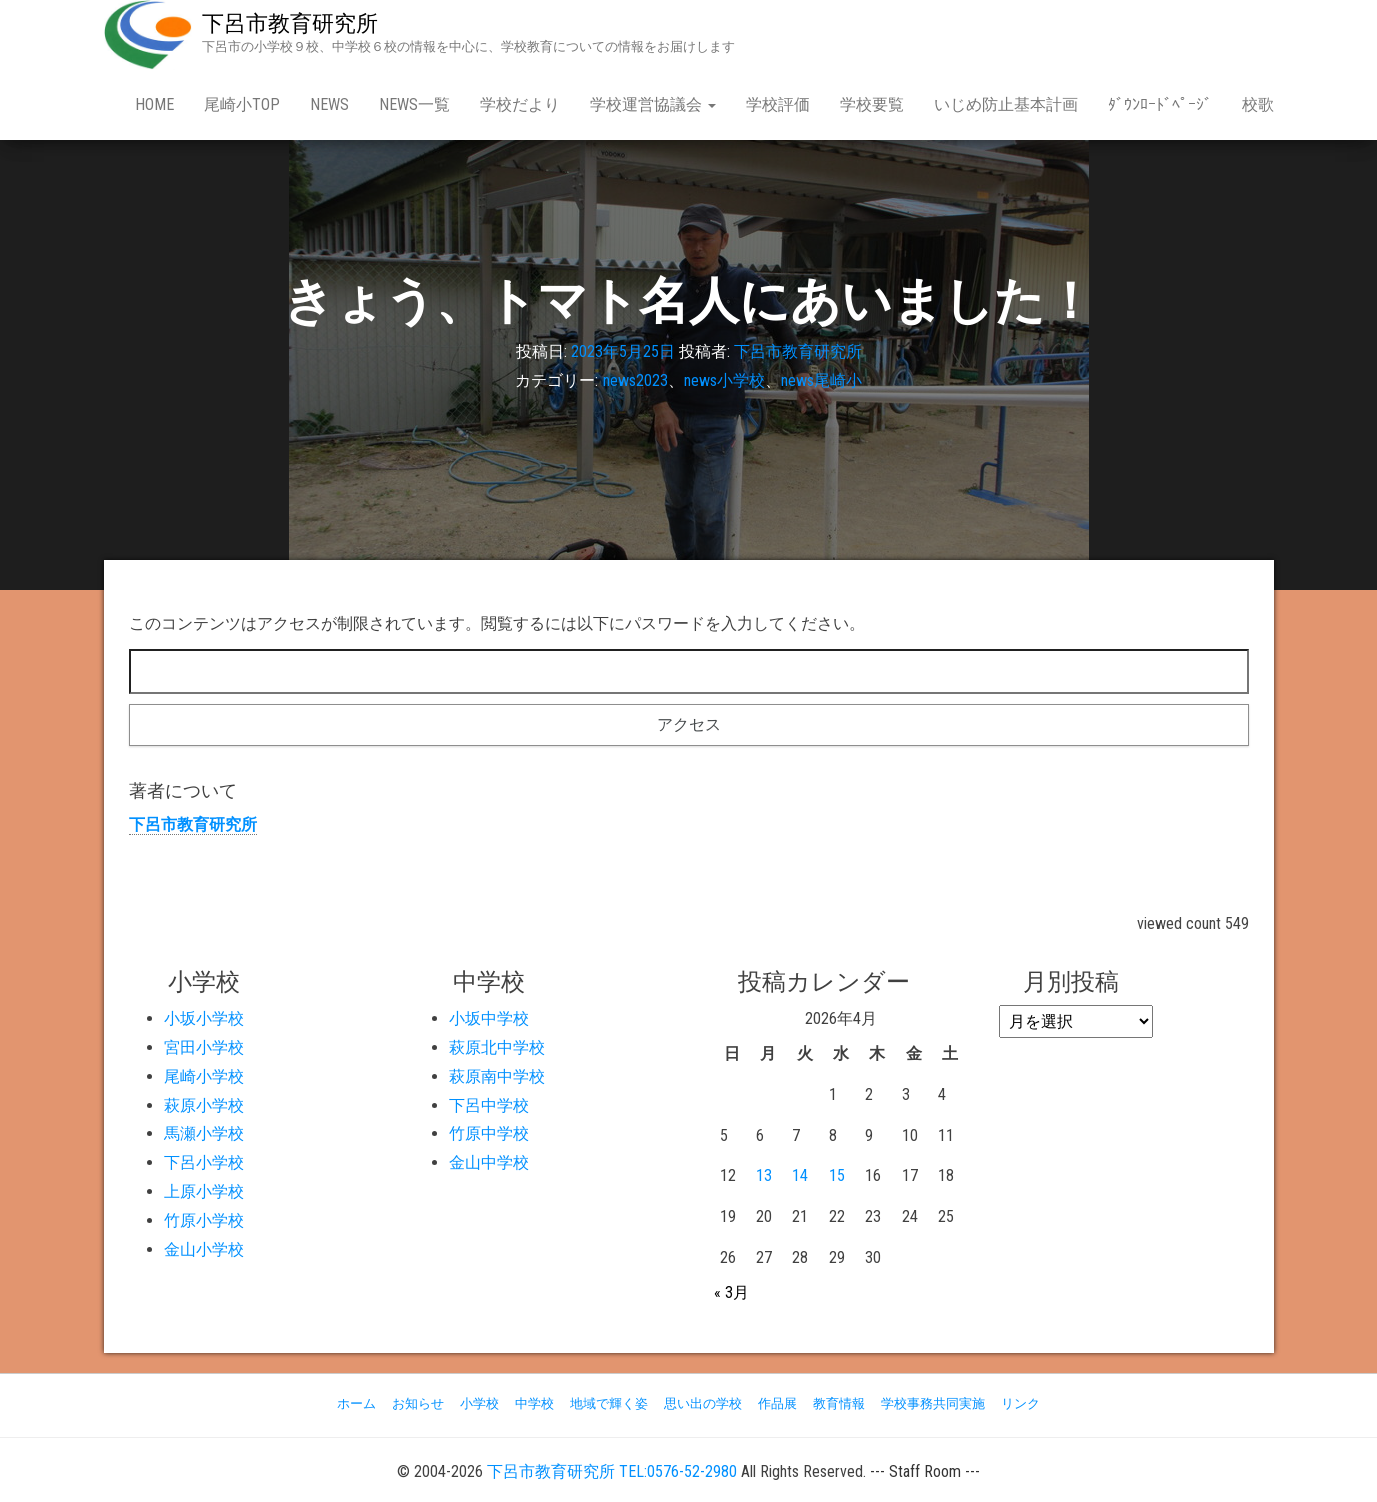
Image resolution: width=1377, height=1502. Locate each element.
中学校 (534, 1403)
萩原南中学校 (497, 1076)
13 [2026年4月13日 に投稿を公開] (764, 1175)
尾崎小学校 (204, 1076)
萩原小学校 (204, 1105)
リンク (1020, 1403)
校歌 (1258, 104)
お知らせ (418, 1403)
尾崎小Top (242, 104)
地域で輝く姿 (609, 1403)
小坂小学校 (204, 1018)
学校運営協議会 (653, 104)
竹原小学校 (204, 1220)
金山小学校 (204, 1249)
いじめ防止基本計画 (1006, 104)
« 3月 (731, 1292)
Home (154, 104)
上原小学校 (204, 1191)
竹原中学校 (489, 1133)
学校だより (520, 104)
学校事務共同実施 (933, 1403)
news (329, 104)
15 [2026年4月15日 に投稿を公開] (837, 1175)
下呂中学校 (489, 1105)
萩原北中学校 (497, 1047)
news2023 (635, 380)
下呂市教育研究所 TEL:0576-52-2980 (612, 1471)
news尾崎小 (821, 380)
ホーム (356, 1403)
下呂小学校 (204, 1162)
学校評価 (778, 104)
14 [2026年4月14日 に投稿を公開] (800, 1175)
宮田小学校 (204, 1047)
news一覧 (414, 104)
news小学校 (724, 380)
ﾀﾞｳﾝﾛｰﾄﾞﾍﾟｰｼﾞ (1160, 104)
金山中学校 (489, 1162)
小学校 (479, 1403)
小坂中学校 (489, 1018)
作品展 (777, 1403)
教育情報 (839, 1403)
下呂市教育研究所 (290, 23)
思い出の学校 (703, 1403)
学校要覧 (872, 104)
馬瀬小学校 (204, 1133)
